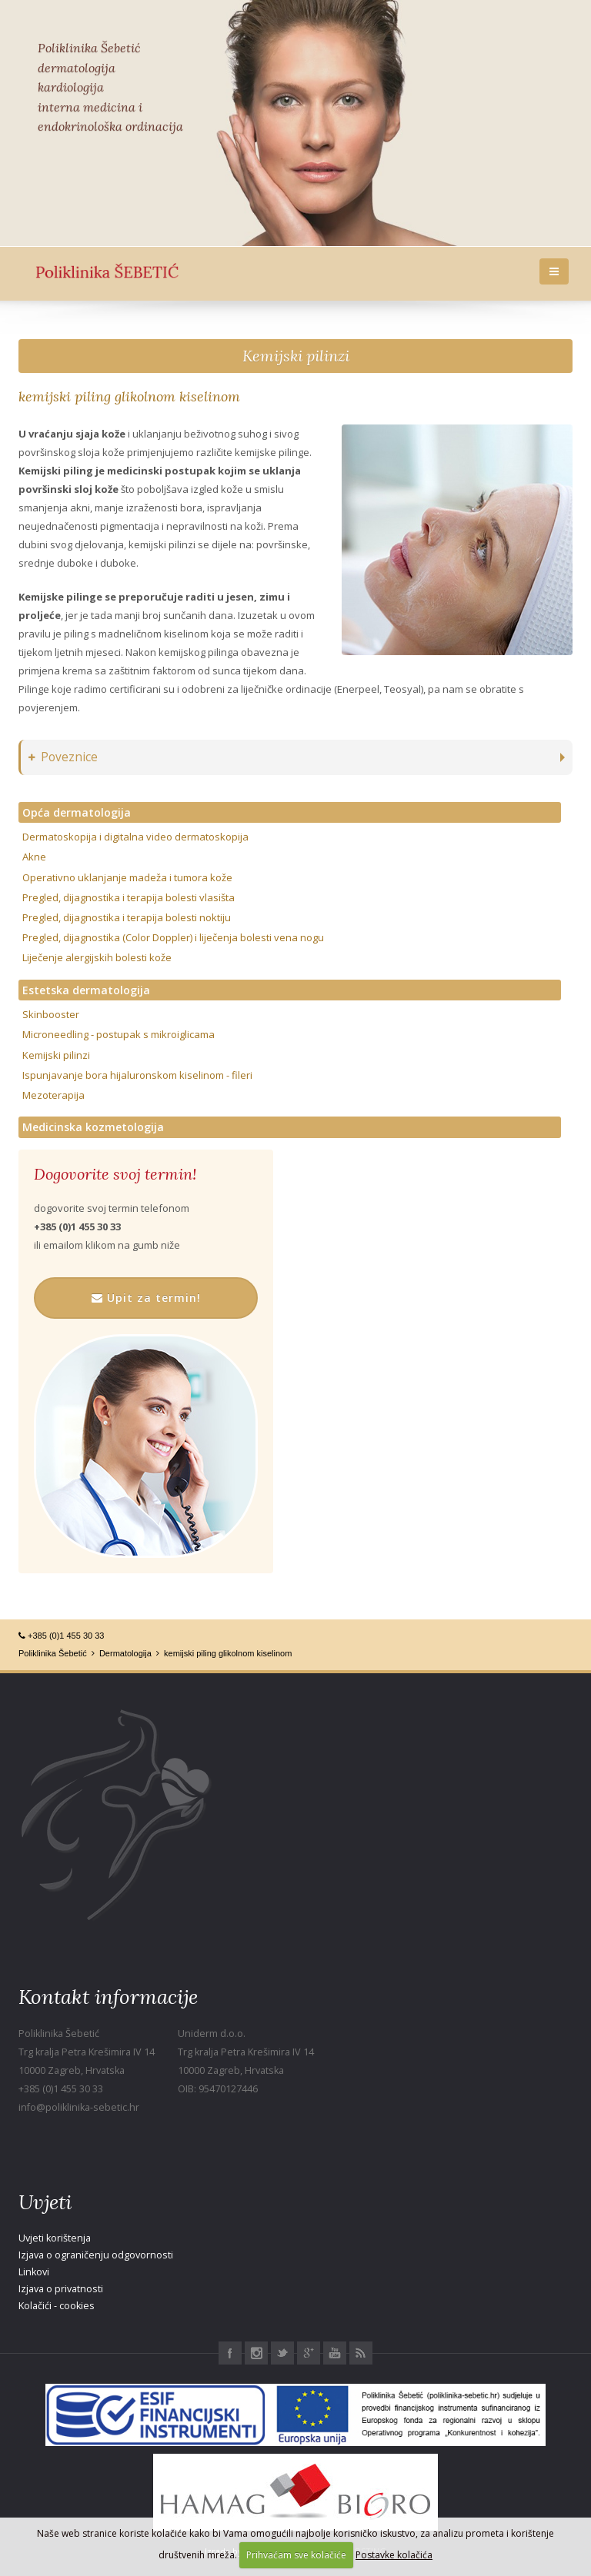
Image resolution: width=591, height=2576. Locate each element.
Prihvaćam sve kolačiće (296, 2554)
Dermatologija (125, 1653)
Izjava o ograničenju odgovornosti (95, 2254)
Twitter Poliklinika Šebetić (282, 2353)
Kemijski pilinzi (295, 355)
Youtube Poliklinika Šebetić (334, 2353)
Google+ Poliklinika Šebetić (308, 2353)
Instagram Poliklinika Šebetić (256, 2353)
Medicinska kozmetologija (93, 1127)
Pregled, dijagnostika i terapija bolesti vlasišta (128, 897)
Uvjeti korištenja (54, 2238)
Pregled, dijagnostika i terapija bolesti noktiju (126, 917)
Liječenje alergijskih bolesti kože (97, 957)
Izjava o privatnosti (60, 2288)
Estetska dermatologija (86, 990)
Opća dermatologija (76, 812)
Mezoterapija (53, 1095)
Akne (34, 857)
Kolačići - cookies (56, 2305)
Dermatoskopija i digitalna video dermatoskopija (135, 837)
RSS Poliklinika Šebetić (360, 2353)
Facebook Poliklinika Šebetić (230, 2353)
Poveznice (63, 757)
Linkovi (33, 2271)
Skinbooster (50, 1014)
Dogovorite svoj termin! (115, 1174)
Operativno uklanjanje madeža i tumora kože (127, 877)
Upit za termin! (146, 1297)
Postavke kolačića (394, 2554)
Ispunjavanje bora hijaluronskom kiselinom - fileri (137, 1075)
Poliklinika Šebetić (52, 1653)
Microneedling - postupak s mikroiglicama (118, 1034)
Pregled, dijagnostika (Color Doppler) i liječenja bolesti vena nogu (173, 937)
